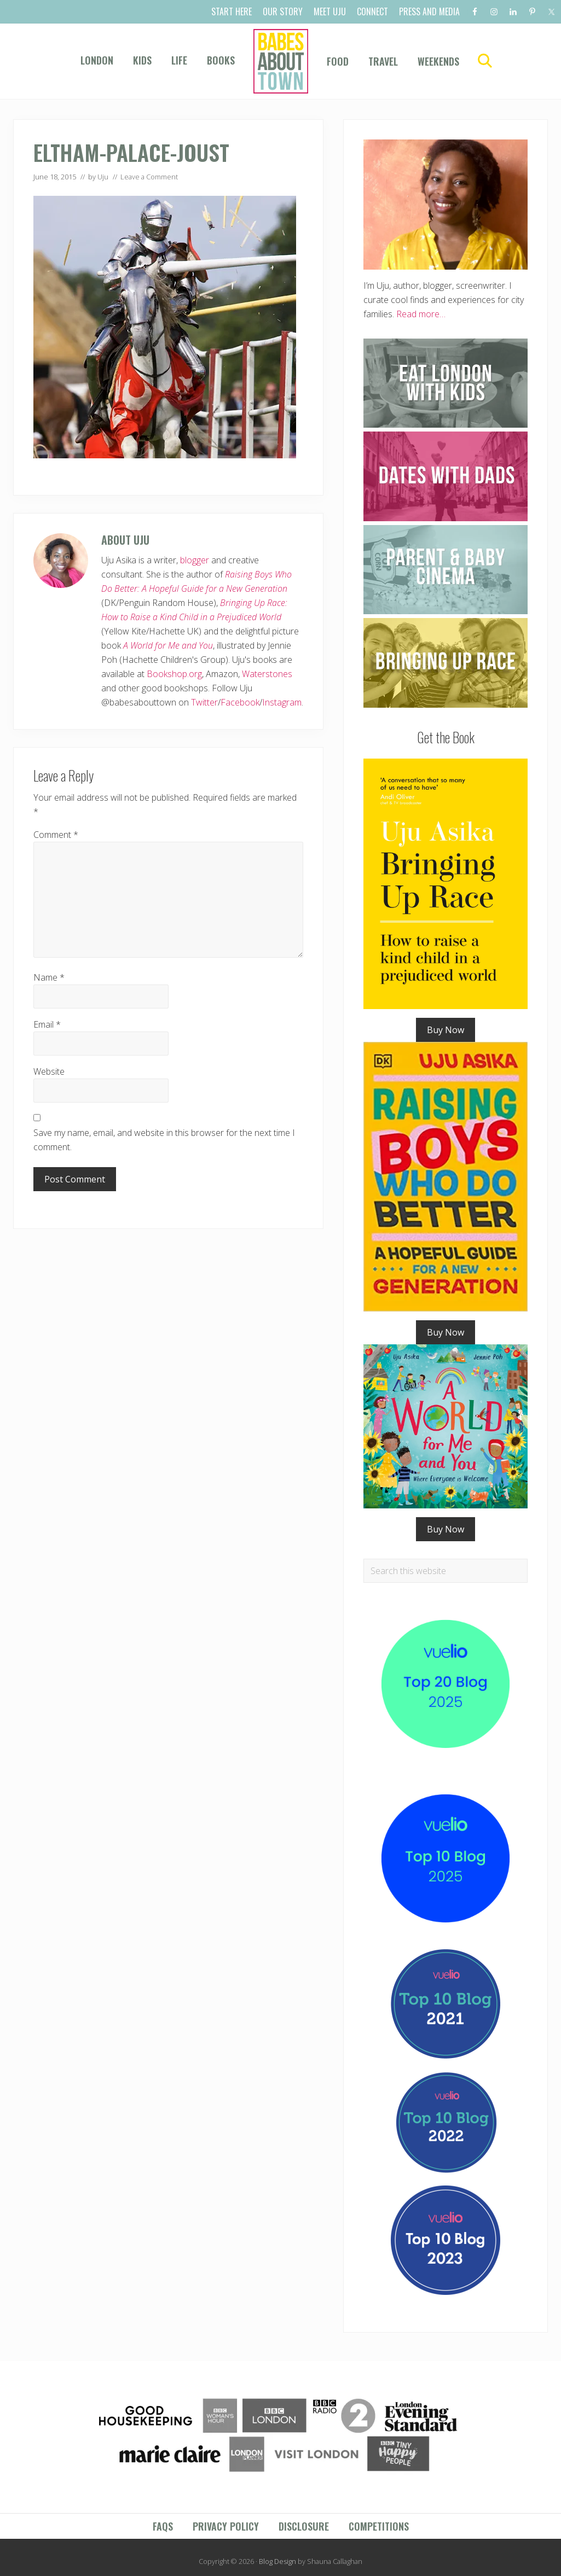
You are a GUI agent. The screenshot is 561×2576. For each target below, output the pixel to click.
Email (47, 1024)
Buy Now (445, 1030)
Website (49, 1071)
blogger (194, 560)
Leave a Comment (149, 177)
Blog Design (277, 2561)
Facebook (240, 702)
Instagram (282, 702)
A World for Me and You (168, 645)
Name (49, 977)
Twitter (204, 702)
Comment (55, 835)
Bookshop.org (174, 674)
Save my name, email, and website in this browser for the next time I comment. (164, 1140)
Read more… (421, 314)
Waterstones (267, 674)
